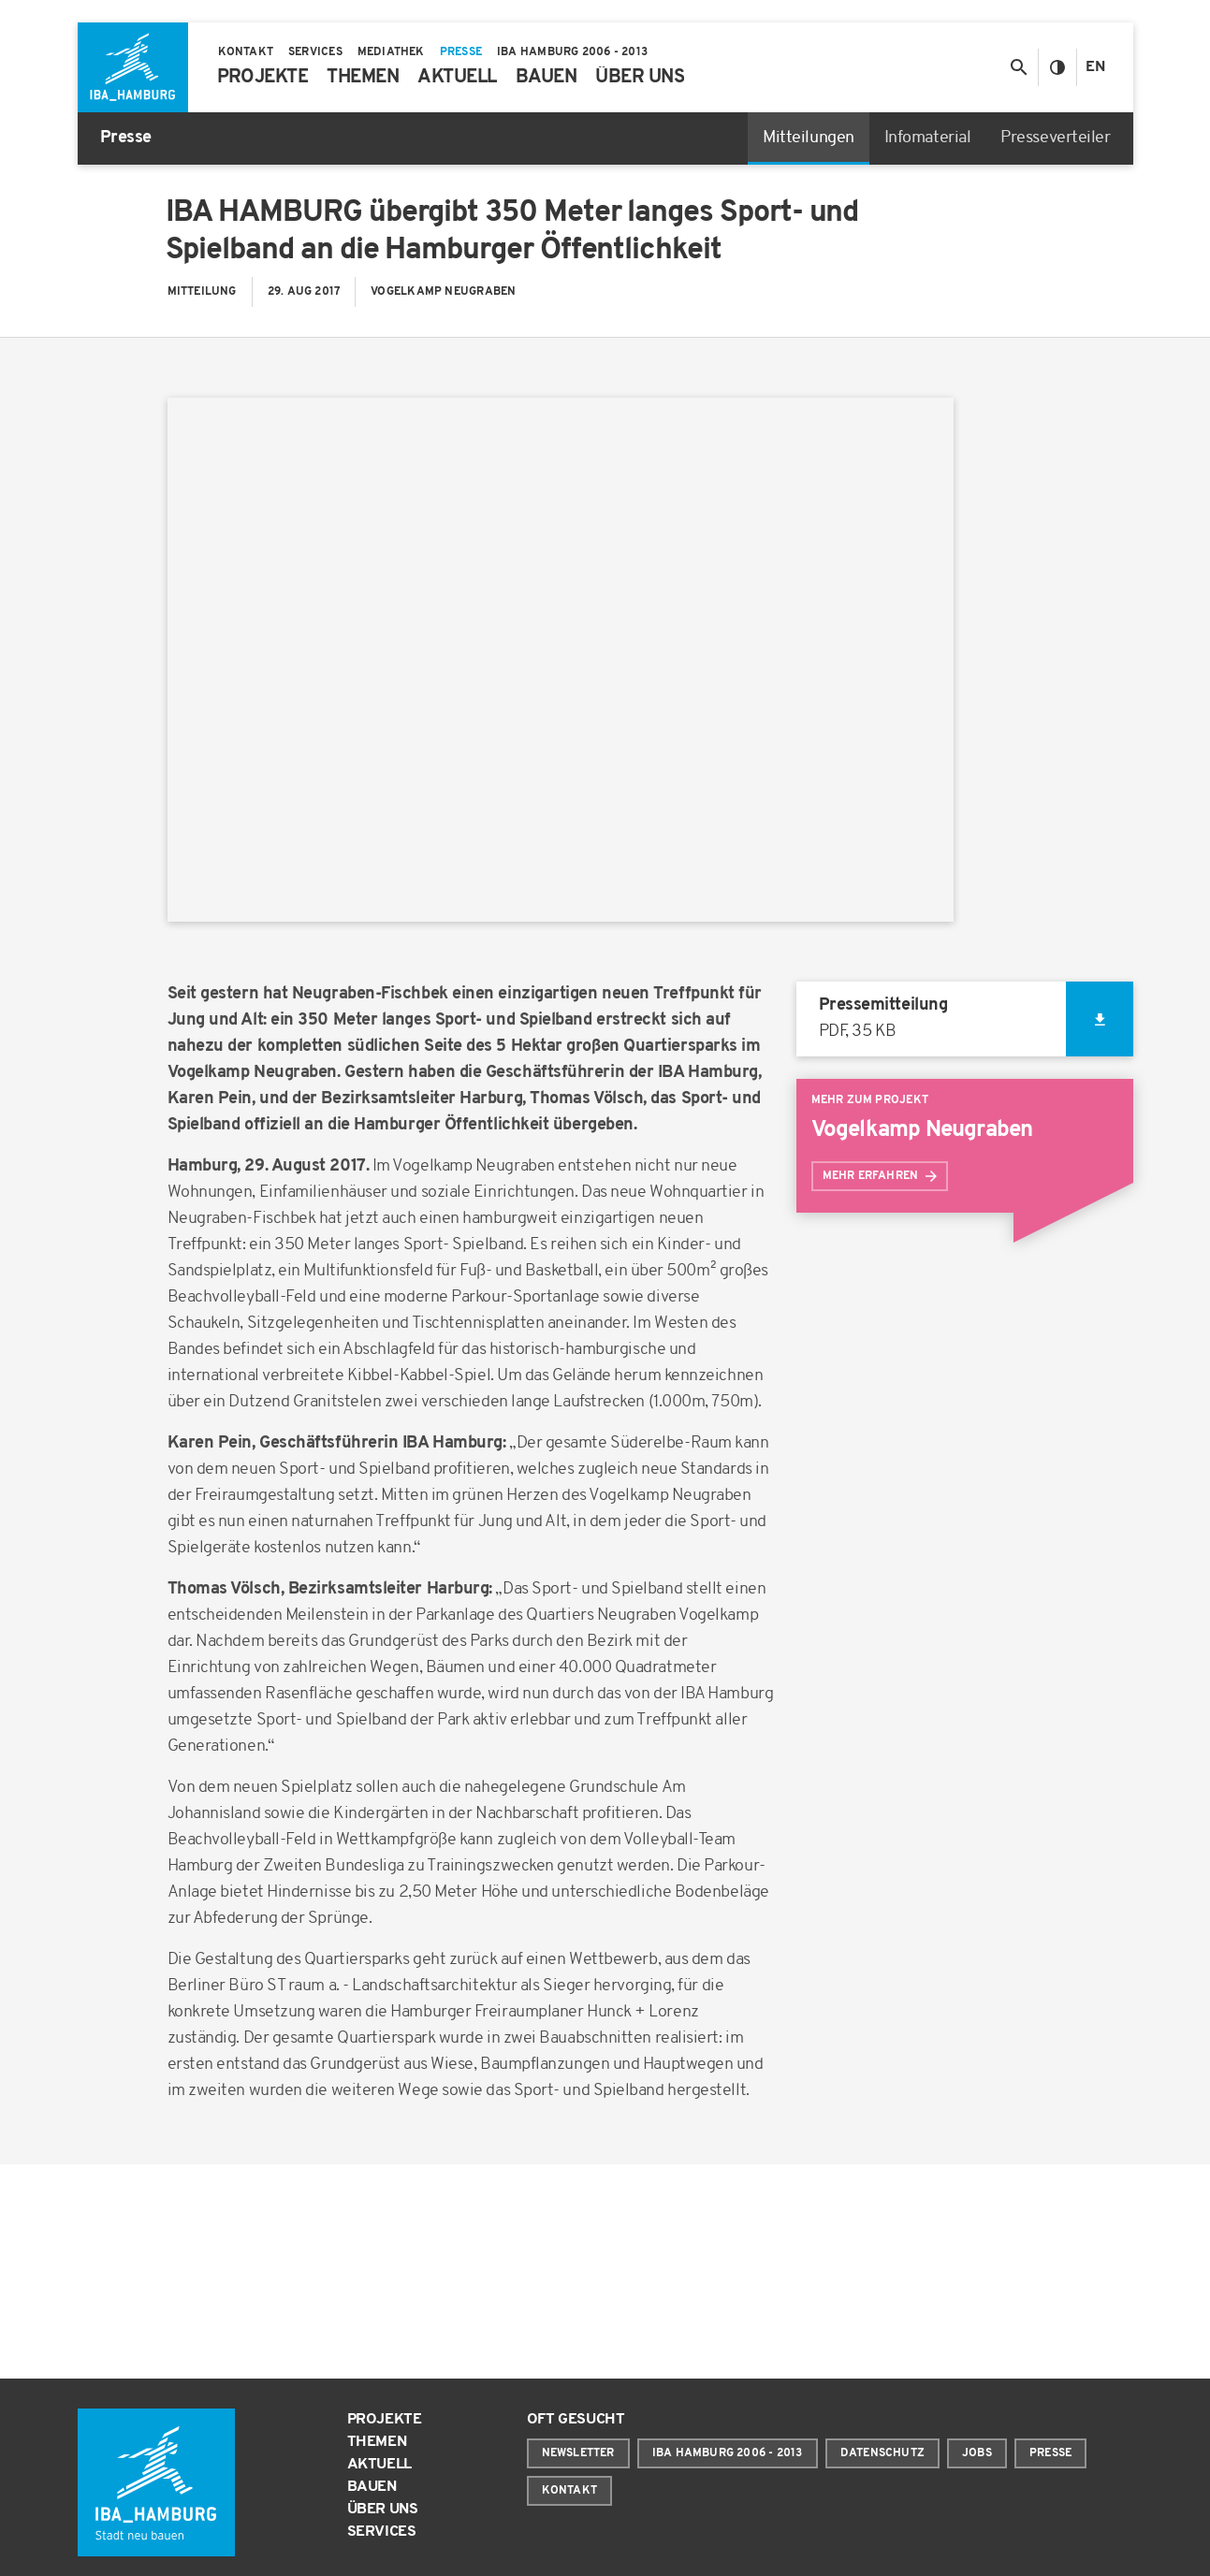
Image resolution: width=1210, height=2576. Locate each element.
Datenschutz (882, 2453)
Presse (1050, 2453)
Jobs (977, 2453)
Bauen (372, 2487)
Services (381, 2532)
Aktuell (380, 2464)
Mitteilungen (808, 138)
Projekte (384, 2419)
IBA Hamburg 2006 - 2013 (727, 2453)
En (1095, 67)
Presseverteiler (1055, 138)
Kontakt (570, 2490)
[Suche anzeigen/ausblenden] (1018, 67)
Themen (377, 2442)
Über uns (382, 2509)
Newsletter (578, 2453)
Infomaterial (927, 138)
